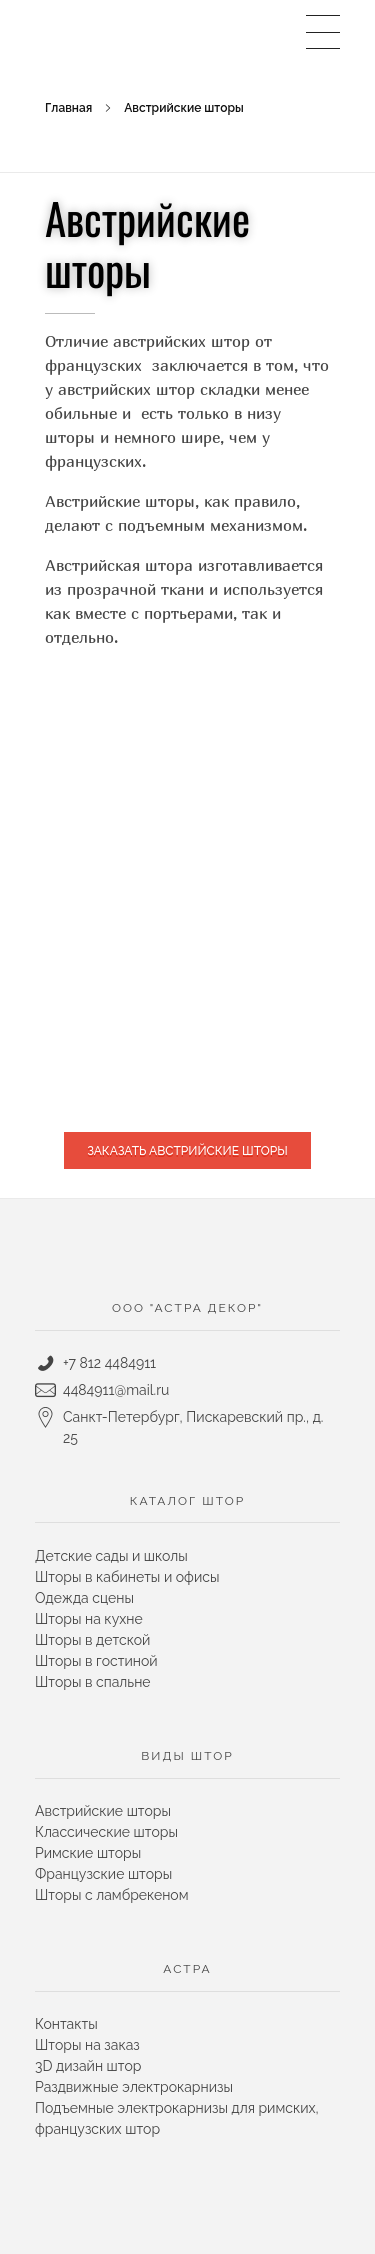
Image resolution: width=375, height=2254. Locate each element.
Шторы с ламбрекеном (111, 1895)
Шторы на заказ (87, 2045)
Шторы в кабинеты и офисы (127, 1577)
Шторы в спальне (93, 1682)
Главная (68, 108)
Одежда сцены (84, 1598)
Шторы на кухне (89, 1619)
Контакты (66, 2024)
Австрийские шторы (103, 1811)
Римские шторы (88, 1853)
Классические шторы (106, 1832)
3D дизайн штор (88, 2066)
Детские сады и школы (111, 1556)
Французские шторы (103, 1874)
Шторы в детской (92, 1640)
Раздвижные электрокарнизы (134, 2087)
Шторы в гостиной (96, 1661)
